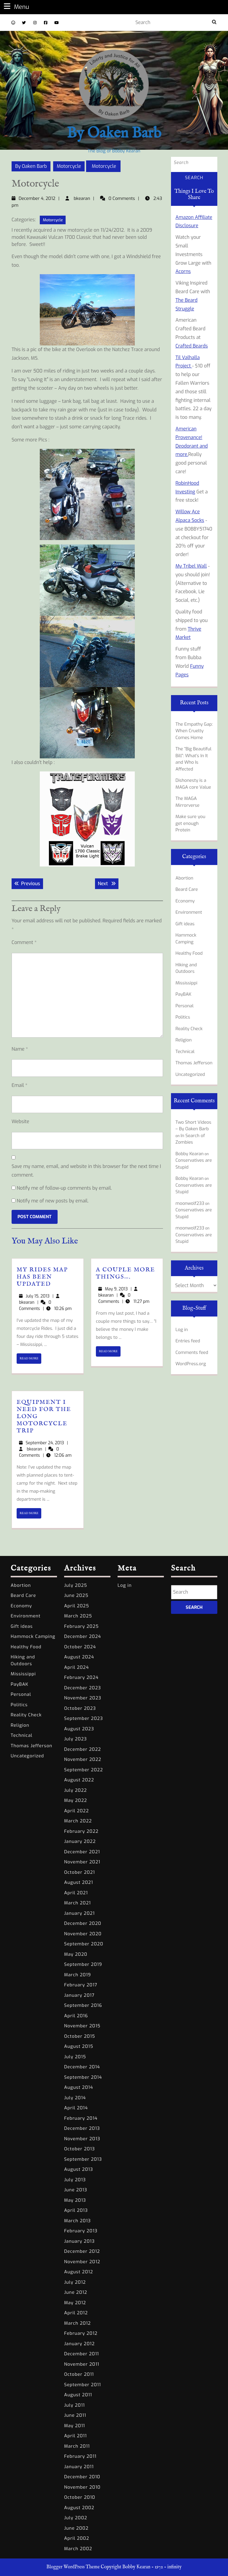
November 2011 (81, 2364)
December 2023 (82, 1688)
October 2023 (80, 1708)
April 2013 (76, 2210)
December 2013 (82, 2128)
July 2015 (75, 2057)
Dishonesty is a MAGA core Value (193, 783)
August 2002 (79, 2508)
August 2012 (78, 2272)
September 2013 (83, 2159)
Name (20, 1049)
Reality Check (188, 1029)
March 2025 (78, 1616)
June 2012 (75, 2292)
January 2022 (80, 1841)
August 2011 (78, 2395)
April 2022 (76, 1811)
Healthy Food (189, 953)
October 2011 (79, 2374)
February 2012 (80, 2333)
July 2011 (74, 2405)
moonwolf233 (189, 1203)
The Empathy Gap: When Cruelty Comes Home (194, 731)
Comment (24, 942)
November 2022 (82, 1759)
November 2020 (83, 1934)
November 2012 (82, 2262)
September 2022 (83, 1770)
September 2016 (83, 2005)
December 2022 (82, 1749)
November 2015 (82, 2026)
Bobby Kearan (189, 1154)
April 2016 (76, 2016)
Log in (181, 1330)
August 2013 (78, 2169)
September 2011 (82, 2385)
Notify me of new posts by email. (52, 1201)
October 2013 (79, 2149)
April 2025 (76, 1606)
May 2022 (75, 1800)
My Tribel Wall (191, 566)
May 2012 (75, 2303)
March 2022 (78, 1821)
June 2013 (75, 2190)
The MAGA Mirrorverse (187, 801)
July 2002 (75, 2518)
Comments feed (191, 1352)
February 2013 (80, 2231)
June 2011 (75, 2415)
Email (19, 1085)
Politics (182, 1017)
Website (20, 1121)
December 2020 (82, 1923)
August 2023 (79, 1729)
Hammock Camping (185, 938)
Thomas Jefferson (194, 1063)
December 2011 (81, 2354)
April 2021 (76, 1893)
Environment (188, 912)
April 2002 (76, 2538)
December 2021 (82, 1852)
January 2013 (79, 2241)
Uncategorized (190, 1074)
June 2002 (76, 2528)
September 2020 (83, 1944)
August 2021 (78, 1882)
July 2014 (75, 2098)
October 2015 (79, 2036)
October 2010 (79, 2497)
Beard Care (186, 889)
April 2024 (76, 1667)
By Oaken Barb (114, 133)
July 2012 (75, 2282)
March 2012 (77, 2323)
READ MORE (30, 1360)
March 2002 (78, 2549)
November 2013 (82, 2139)
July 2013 (75, 2180)
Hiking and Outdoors (186, 968)
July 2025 (75, 1585)
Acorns (183, 271)
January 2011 (79, 2467)
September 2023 (83, 1718)
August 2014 (78, 2087)
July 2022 (75, 1790)
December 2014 (82, 2067)
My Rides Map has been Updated (42, 1277)
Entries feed (187, 1341)
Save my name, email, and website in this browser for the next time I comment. (86, 1170)
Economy (185, 901)
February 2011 (80, 2456)
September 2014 (83, 2077)
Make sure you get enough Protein (190, 823)
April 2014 (76, 2108)
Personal (184, 1006)
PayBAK (183, 994)
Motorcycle (69, 166)
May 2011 (74, 2426)
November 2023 (82, 1698)
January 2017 (79, 1995)
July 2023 (75, 1739)
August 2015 (78, 2046)
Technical (184, 1052)
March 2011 (77, 2446)
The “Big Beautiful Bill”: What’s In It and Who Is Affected (193, 759)
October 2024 (80, 1647)
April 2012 (76, 2313)
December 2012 (82, 2251)
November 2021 (82, 1862)
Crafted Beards (191, 346)
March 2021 (77, 1903)
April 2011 (75, 2436)
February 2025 (81, 1626)
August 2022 (79, 1780)
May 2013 (75, 2200)
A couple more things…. (125, 1273)
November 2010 (82, 2487)
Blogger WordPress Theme (72, 2567)
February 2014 (81, 2118)
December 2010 (82, 2477)
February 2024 (81, 1677)
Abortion (184, 878)
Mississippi (186, 983)
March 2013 (77, 2221)
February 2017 (80, 1985)
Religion (183, 1040)
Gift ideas (184, 924)
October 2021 (79, 1872)
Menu (15, 6)
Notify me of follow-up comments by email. (64, 1188)
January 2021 (79, 1913)
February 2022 (81, 1831)
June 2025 (76, 1595)
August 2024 (79, 1657)
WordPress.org (190, 1364)
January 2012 (79, 2344)
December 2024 (82, 1636)
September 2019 (83, 1964)
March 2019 (77, 1975)
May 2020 (75, 1954)
